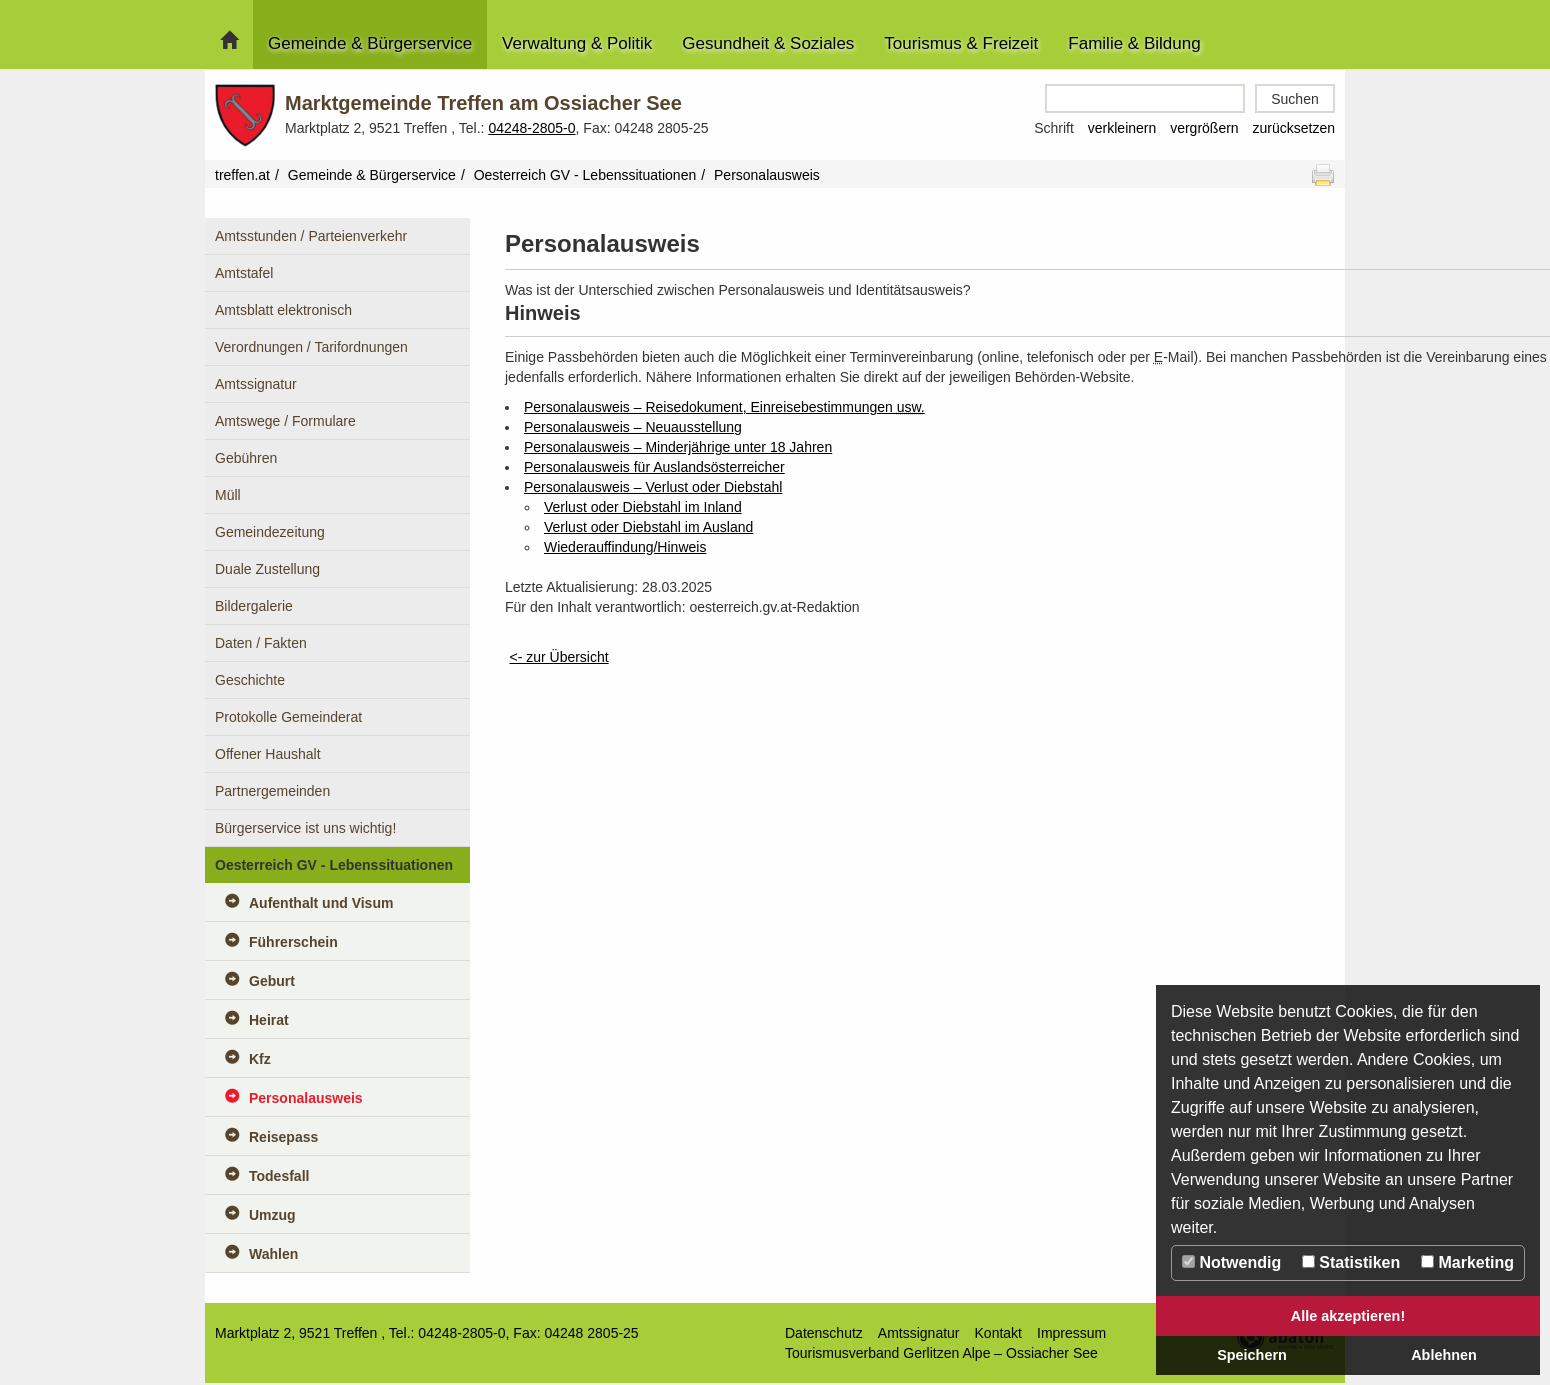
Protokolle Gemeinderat (288, 717)
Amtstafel (244, 273)
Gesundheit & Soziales (768, 43)
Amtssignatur (256, 384)
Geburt (272, 981)
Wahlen (273, 1254)
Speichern (1252, 1355)
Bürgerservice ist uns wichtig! (305, 828)
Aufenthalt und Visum (321, 903)
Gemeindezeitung (270, 532)
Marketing (1467, 1262)
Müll (228, 495)
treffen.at (242, 175)
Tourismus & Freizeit (961, 43)
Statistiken (1351, 1262)
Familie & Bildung (1134, 43)
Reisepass (283, 1137)
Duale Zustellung (267, 569)
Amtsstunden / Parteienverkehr (311, 236)
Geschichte (250, 680)
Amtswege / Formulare (285, 421)
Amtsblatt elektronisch (283, 310)
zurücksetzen (1294, 128)
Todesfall (279, 1176)
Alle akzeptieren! (1348, 1316)
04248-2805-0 (531, 128)
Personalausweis (306, 1098)
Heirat (269, 1020)
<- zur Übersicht (558, 657)
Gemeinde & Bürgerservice (370, 43)
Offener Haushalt (268, 754)
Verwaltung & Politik (577, 43)
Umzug (272, 1215)
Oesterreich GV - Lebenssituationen (585, 175)
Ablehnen (1444, 1355)
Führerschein (293, 942)
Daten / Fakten (261, 643)
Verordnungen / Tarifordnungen (311, 347)
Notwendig (1231, 1262)
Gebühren (246, 458)
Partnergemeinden (272, 791)
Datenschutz (824, 1333)
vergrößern (1204, 128)
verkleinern (1122, 128)
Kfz (260, 1059)
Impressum (1071, 1333)
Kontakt (998, 1333)
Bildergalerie (254, 606)
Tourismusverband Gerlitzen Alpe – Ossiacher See (941, 1353)
